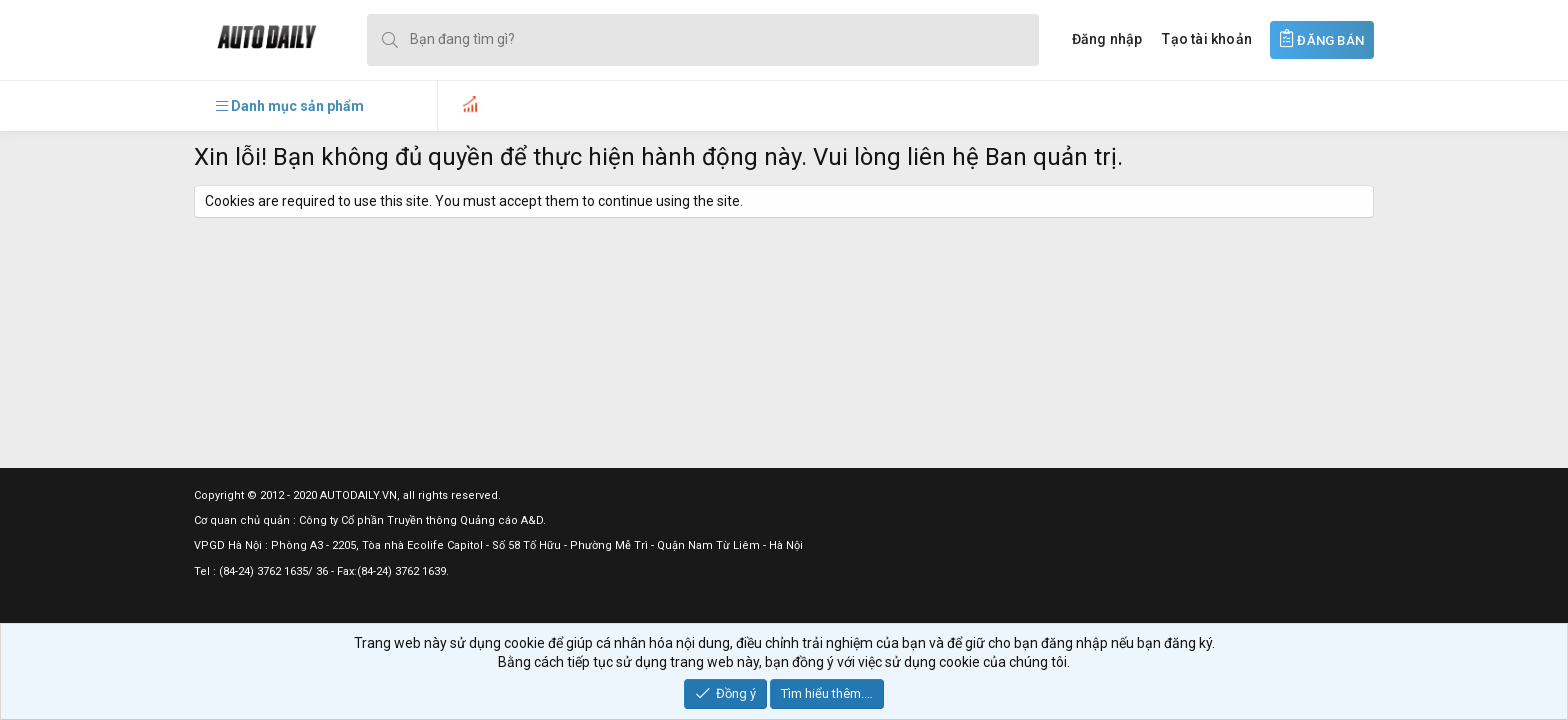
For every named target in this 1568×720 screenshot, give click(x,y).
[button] (290, 106)
